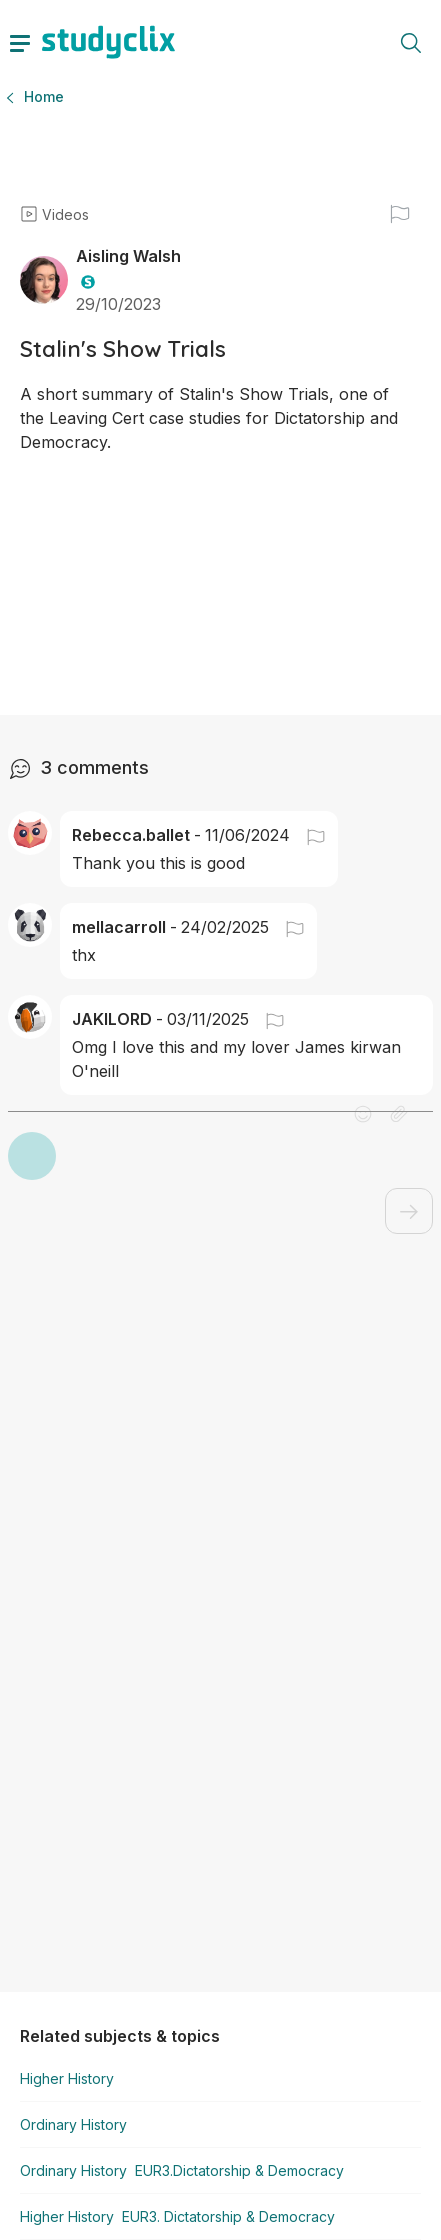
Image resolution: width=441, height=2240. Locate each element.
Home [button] (44, 96)
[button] (308, 811)
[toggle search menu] (411, 42)
